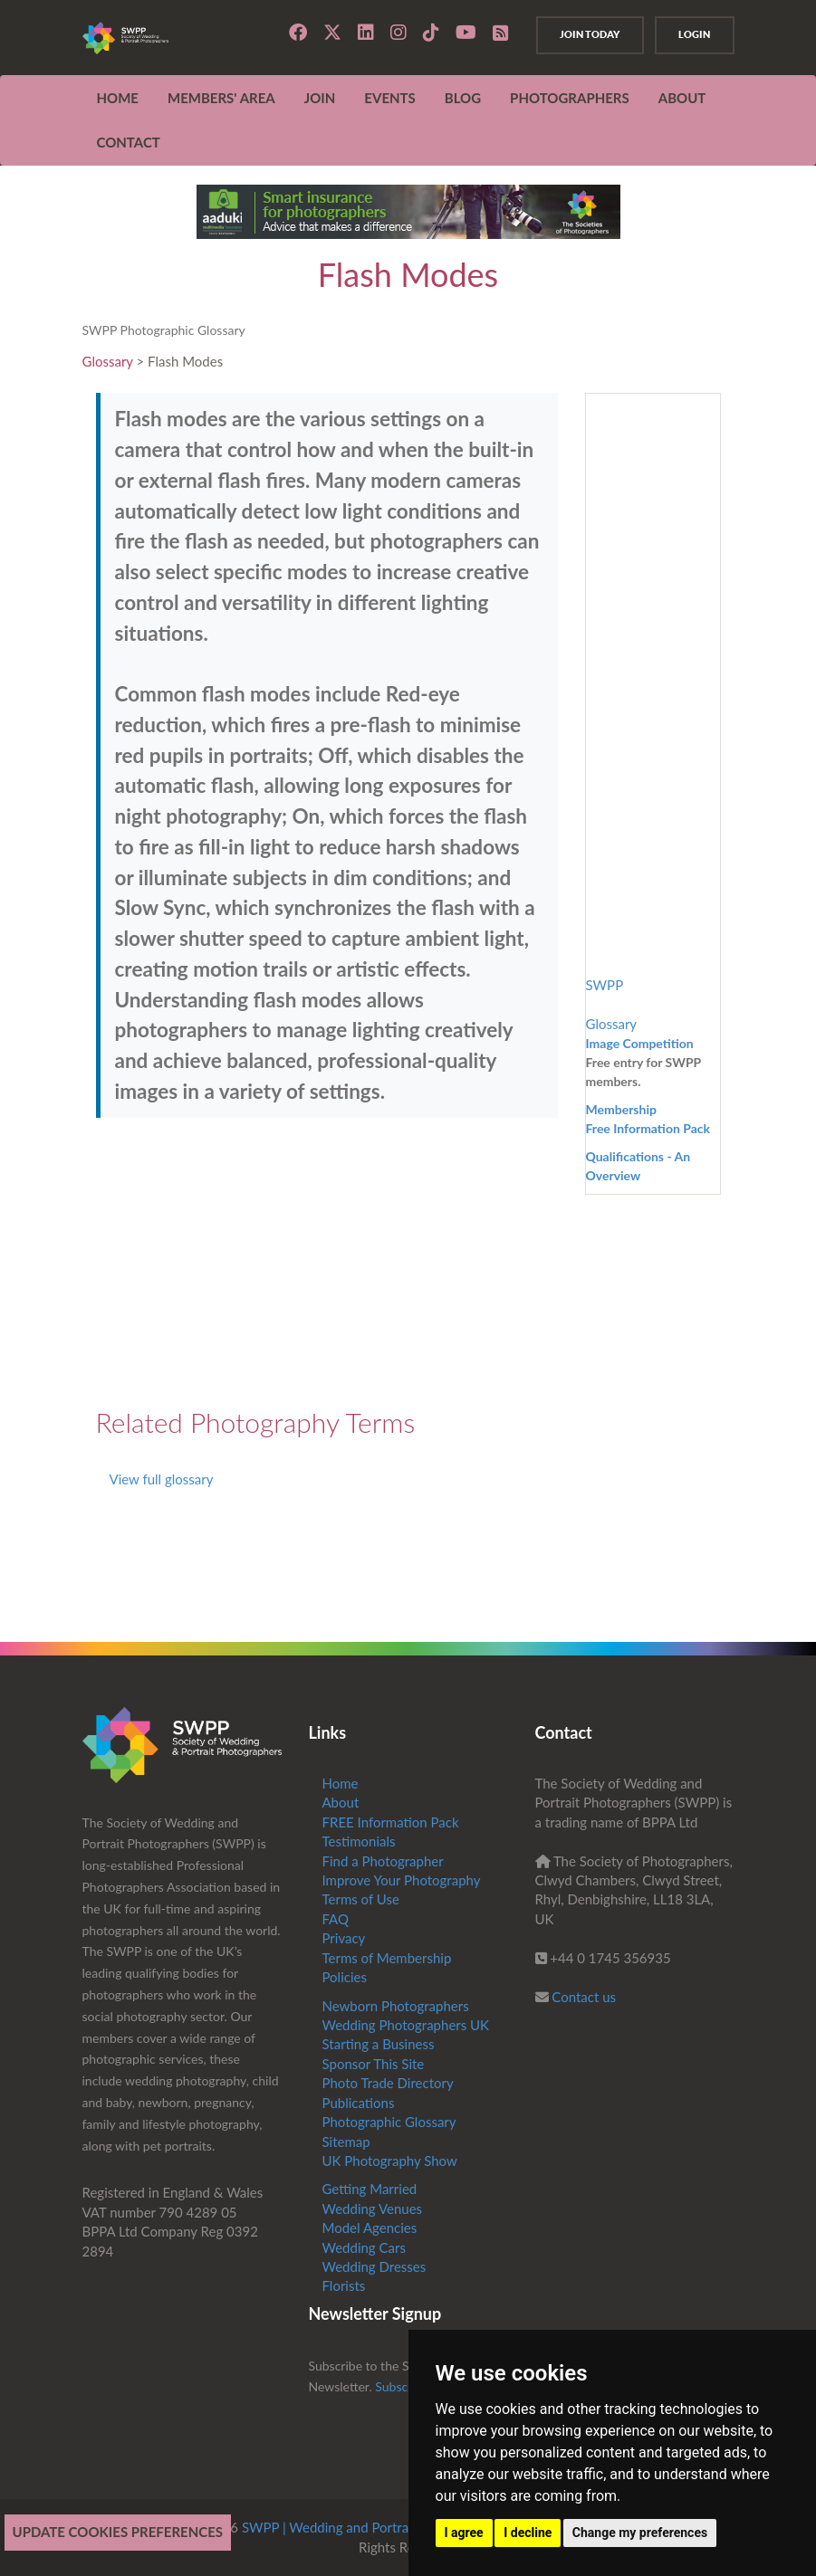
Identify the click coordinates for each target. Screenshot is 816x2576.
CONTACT (128, 142)
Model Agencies (370, 2227)
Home (118, 98)
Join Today (572, 34)
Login (689, 34)
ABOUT (682, 98)
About (341, 1802)
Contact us (584, 1997)
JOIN (320, 98)
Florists (344, 2285)
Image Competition (640, 1043)
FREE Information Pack (390, 1822)
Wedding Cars (364, 2247)
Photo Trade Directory (388, 2083)
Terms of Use (360, 1899)
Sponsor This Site (373, 2064)
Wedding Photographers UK (406, 2025)
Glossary (107, 361)
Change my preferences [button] (639, 2532)
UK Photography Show (389, 2160)
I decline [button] (528, 2532)
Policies (344, 1977)
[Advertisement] (327, 1262)
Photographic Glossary (389, 2121)
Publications (358, 2102)
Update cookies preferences (118, 2532)
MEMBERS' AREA (221, 98)
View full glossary (162, 1479)
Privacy (344, 1938)
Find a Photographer (383, 1861)
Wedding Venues (372, 2208)
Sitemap (346, 2141)
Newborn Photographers (395, 2006)
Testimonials (359, 1841)
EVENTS (389, 98)
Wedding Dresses (374, 2266)
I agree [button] (464, 2532)
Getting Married (370, 2188)
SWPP (605, 985)
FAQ (336, 1919)
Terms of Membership (387, 1958)
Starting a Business (378, 2044)
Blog (463, 98)
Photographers (569, 98)
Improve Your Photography (401, 1880)
